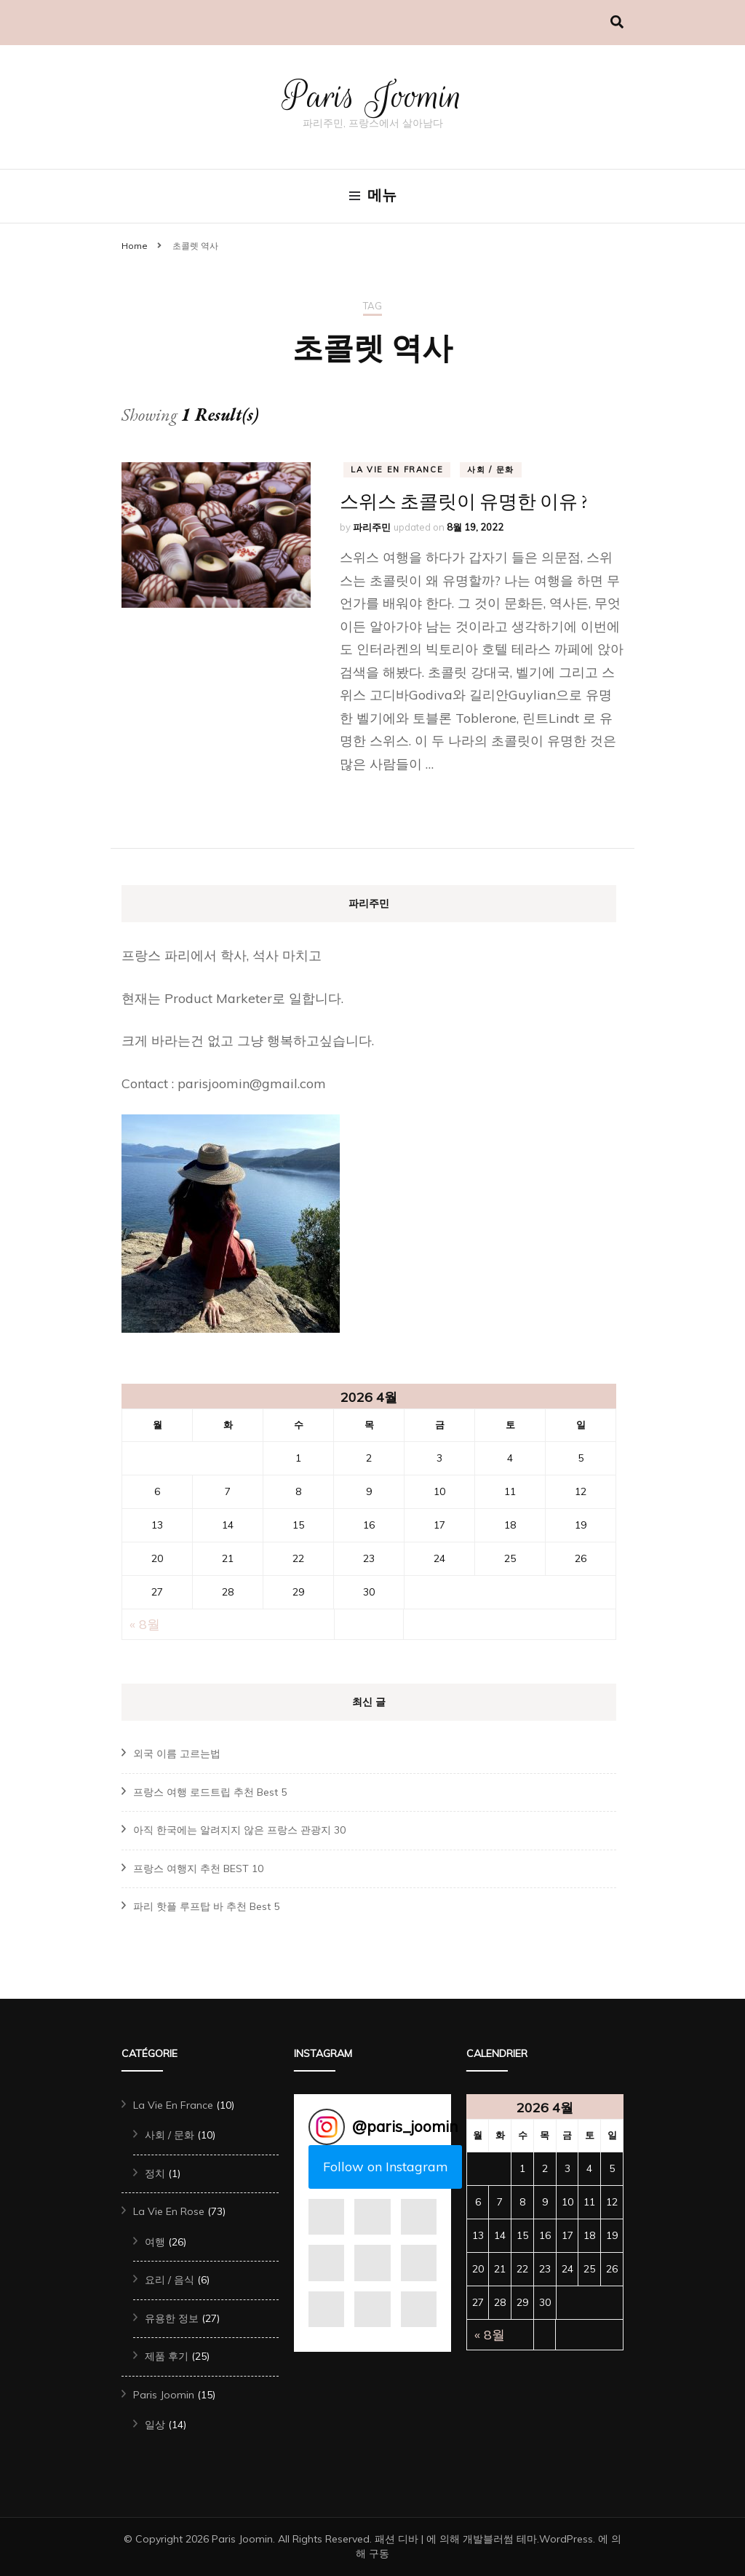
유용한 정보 (172, 2318)
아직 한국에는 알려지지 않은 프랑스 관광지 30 (239, 1829)
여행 (155, 2241)
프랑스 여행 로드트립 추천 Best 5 (210, 1792)
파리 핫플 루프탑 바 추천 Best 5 (206, 1906)
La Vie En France (397, 469)
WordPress (566, 2538)
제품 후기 (166, 2356)
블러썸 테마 (510, 2538)
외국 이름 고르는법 (176, 1753)
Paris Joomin (372, 96)
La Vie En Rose (168, 2211)
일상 (155, 2424)
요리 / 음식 (169, 2279)
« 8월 (145, 1624)
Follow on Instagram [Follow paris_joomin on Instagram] (385, 2166)
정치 (155, 2173)
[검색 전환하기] (617, 22)
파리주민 (372, 527)
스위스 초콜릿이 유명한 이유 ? (464, 501)
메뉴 (373, 196)
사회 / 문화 (490, 469)
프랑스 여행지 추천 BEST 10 (198, 1868)
